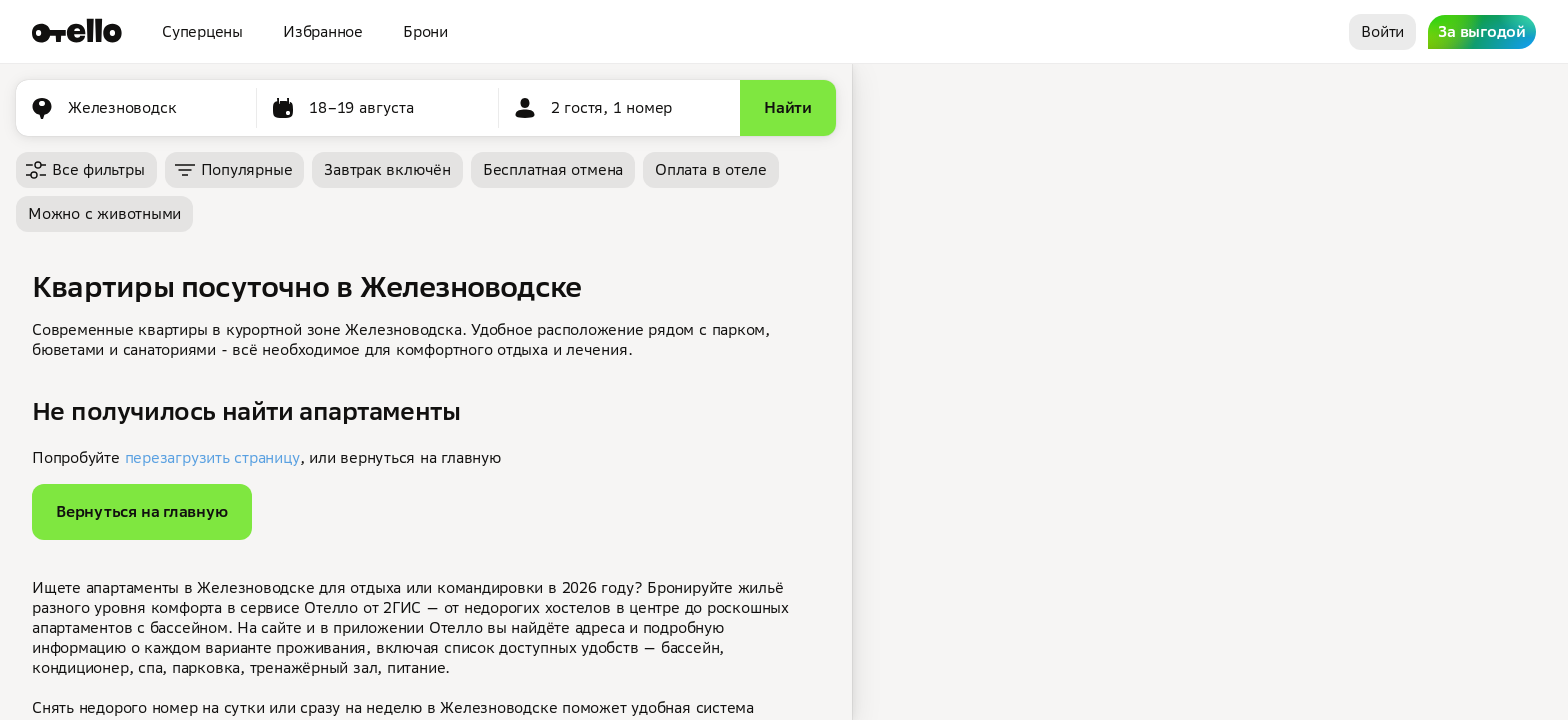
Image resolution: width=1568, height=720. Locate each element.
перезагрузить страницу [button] (212, 457)
